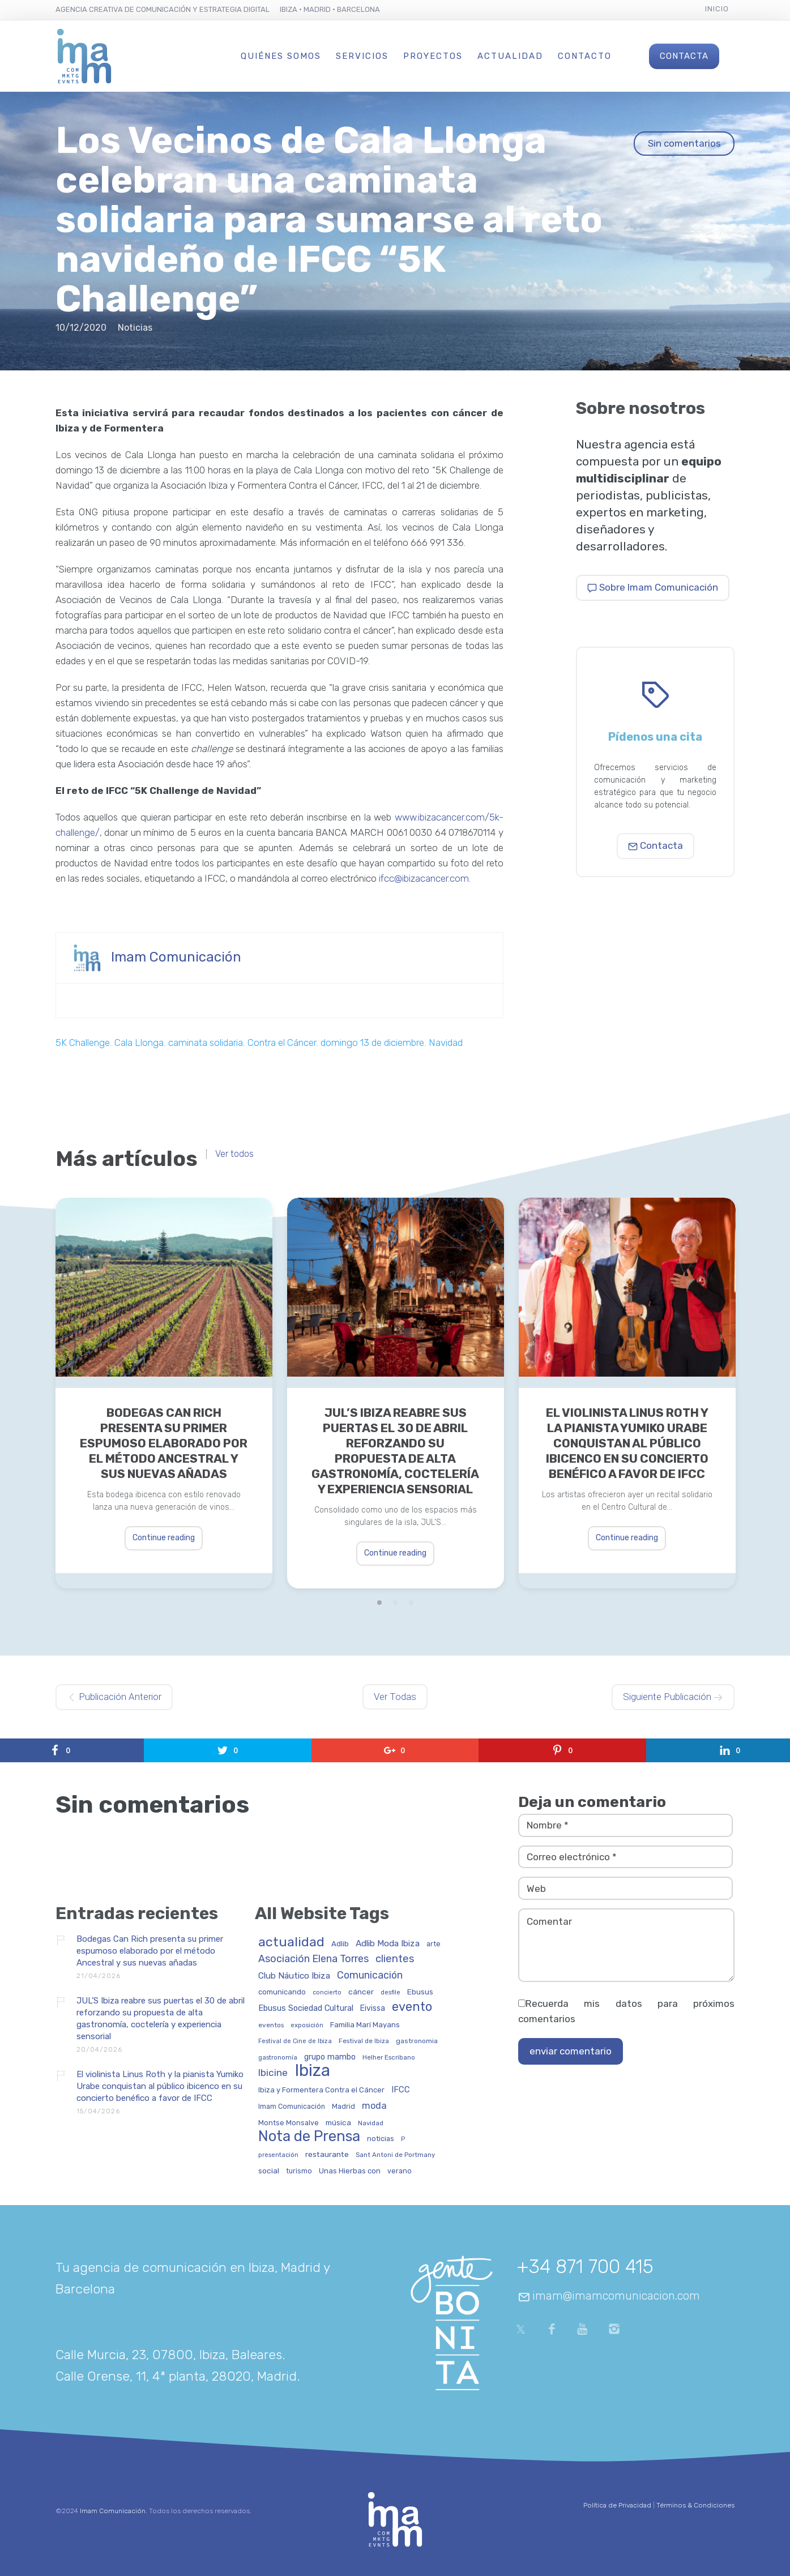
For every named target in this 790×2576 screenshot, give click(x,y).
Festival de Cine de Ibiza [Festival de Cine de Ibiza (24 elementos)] (295, 2041)
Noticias (135, 327)
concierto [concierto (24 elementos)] (327, 1992)
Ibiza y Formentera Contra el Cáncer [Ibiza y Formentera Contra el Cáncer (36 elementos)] (321, 2090)
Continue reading (164, 1538)
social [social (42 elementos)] (268, 2171)
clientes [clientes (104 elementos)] (395, 1959)
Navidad (446, 1042)
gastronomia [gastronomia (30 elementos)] (417, 2041)
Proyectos (433, 56)
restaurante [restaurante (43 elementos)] (327, 2154)
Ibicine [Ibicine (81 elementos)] (273, 2073)
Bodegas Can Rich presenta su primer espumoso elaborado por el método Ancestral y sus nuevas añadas (163, 1443)
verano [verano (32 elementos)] (399, 2171)
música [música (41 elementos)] (338, 2122)
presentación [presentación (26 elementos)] (278, 2155)
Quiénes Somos (281, 56)
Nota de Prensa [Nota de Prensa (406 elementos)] (309, 2136)
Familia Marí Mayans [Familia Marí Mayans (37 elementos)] (365, 2025)
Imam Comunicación (176, 957)
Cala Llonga (139, 1042)
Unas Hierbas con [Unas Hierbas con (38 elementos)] (350, 2171)
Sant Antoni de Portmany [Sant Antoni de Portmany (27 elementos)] (395, 2155)
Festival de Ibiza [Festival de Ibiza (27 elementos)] (364, 2041)
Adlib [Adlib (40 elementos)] (340, 1944)
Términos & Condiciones (695, 2505)
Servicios (362, 56)
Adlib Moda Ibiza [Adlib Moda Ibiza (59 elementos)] (388, 1944)
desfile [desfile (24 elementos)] (390, 1992)
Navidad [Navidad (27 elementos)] (370, 2123)
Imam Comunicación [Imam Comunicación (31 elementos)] (291, 2107)
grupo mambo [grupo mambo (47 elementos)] (330, 2057)
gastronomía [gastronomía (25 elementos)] (277, 2057)
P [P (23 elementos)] (403, 2139)
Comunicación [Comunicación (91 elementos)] (370, 1975)
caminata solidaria (205, 1042)
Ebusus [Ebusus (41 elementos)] (420, 1992)
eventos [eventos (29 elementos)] (271, 2025)
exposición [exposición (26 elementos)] (307, 2025)
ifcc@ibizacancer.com (424, 878)
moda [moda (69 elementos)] (374, 2106)
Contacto (585, 56)
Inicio (717, 9)
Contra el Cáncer (281, 1042)
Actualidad (510, 56)
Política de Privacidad (617, 2505)
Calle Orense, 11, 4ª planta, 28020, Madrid (176, 2376)
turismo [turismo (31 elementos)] (299, 2171)
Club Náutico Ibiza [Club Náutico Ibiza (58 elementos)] (294, 1976)
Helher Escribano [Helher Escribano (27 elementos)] (388, 2057)
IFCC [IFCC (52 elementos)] (400, 2090)
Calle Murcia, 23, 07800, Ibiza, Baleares (168, 2355)
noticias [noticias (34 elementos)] (380, 2139)
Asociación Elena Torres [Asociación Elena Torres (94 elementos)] (313, 1959)
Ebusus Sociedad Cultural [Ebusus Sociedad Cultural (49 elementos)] (305, 2008)
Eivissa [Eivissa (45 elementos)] (372, 2008)
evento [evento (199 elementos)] (412, 2007)
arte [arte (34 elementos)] (433, 1944)
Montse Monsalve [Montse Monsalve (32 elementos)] (288, 2123)
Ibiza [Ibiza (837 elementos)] (312, 2071)
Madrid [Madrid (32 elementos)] (343, 2107)
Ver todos (234, 1154)
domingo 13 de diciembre (372, 1042)
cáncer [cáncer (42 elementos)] (361, 1992)
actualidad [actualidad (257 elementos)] (291, 1943)
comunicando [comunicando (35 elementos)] (282, 1992)
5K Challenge (82, 1042)
